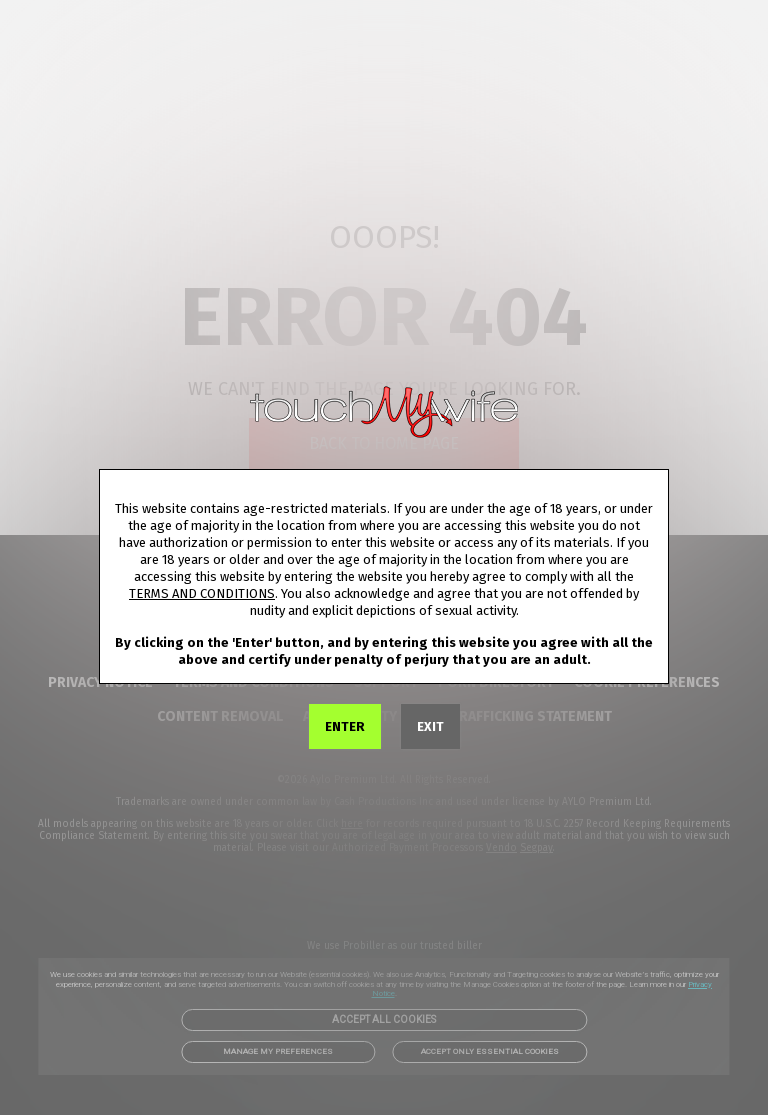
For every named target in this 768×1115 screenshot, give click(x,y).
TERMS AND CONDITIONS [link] (202, 593)
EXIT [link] (430, 726)
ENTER (345, 726)
